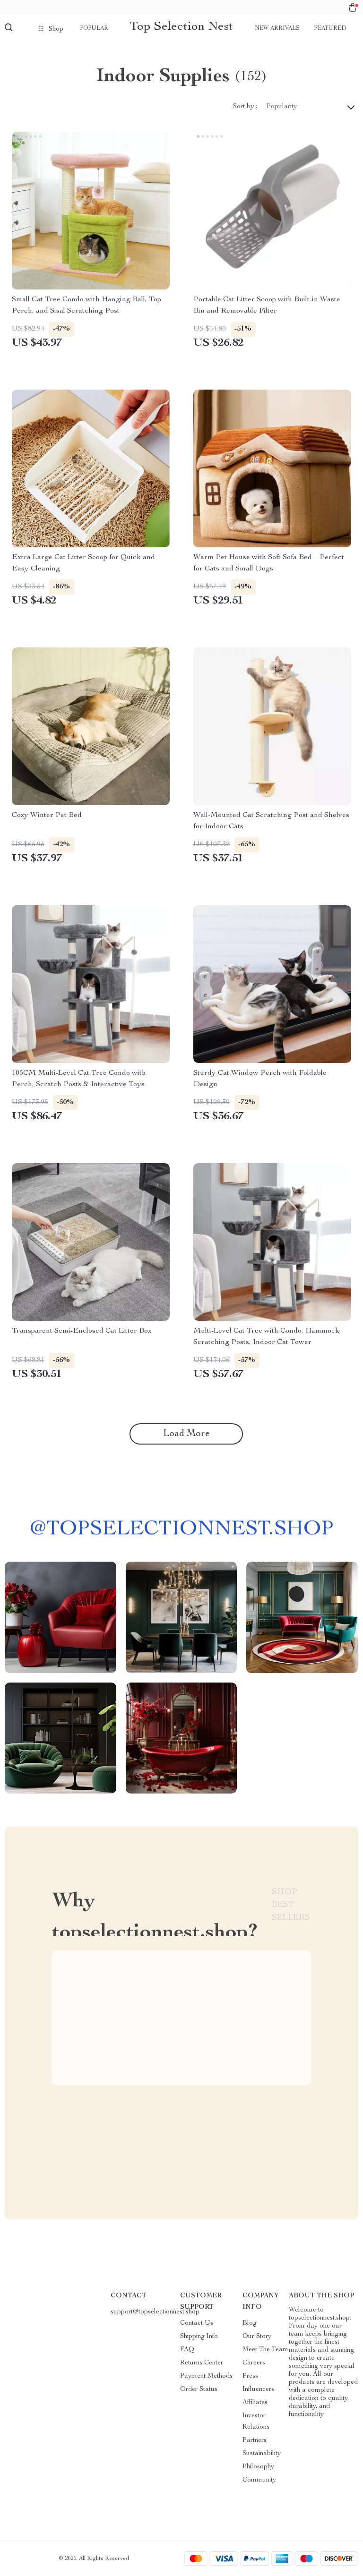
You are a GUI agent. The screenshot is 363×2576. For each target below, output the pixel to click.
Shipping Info (199, 2336)
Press (250, 2376)
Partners (254, 2440)
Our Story (256, 2336)
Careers (253, 2363)
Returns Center (201, 2363)
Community (259, 2480)
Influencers (258, 2389)
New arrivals (277, 28)
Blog (249, 2323)
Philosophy (258, 2467)
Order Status (198, 2389)
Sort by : (245, 106)
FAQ (187, 2349)
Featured (330, 28)
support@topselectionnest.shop (155, 2312)
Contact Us (196, 2323)
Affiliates (255, 2402)
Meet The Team (265, 2349)
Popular (94, 28)
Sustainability (261, 2453)
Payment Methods (206, 2376)
